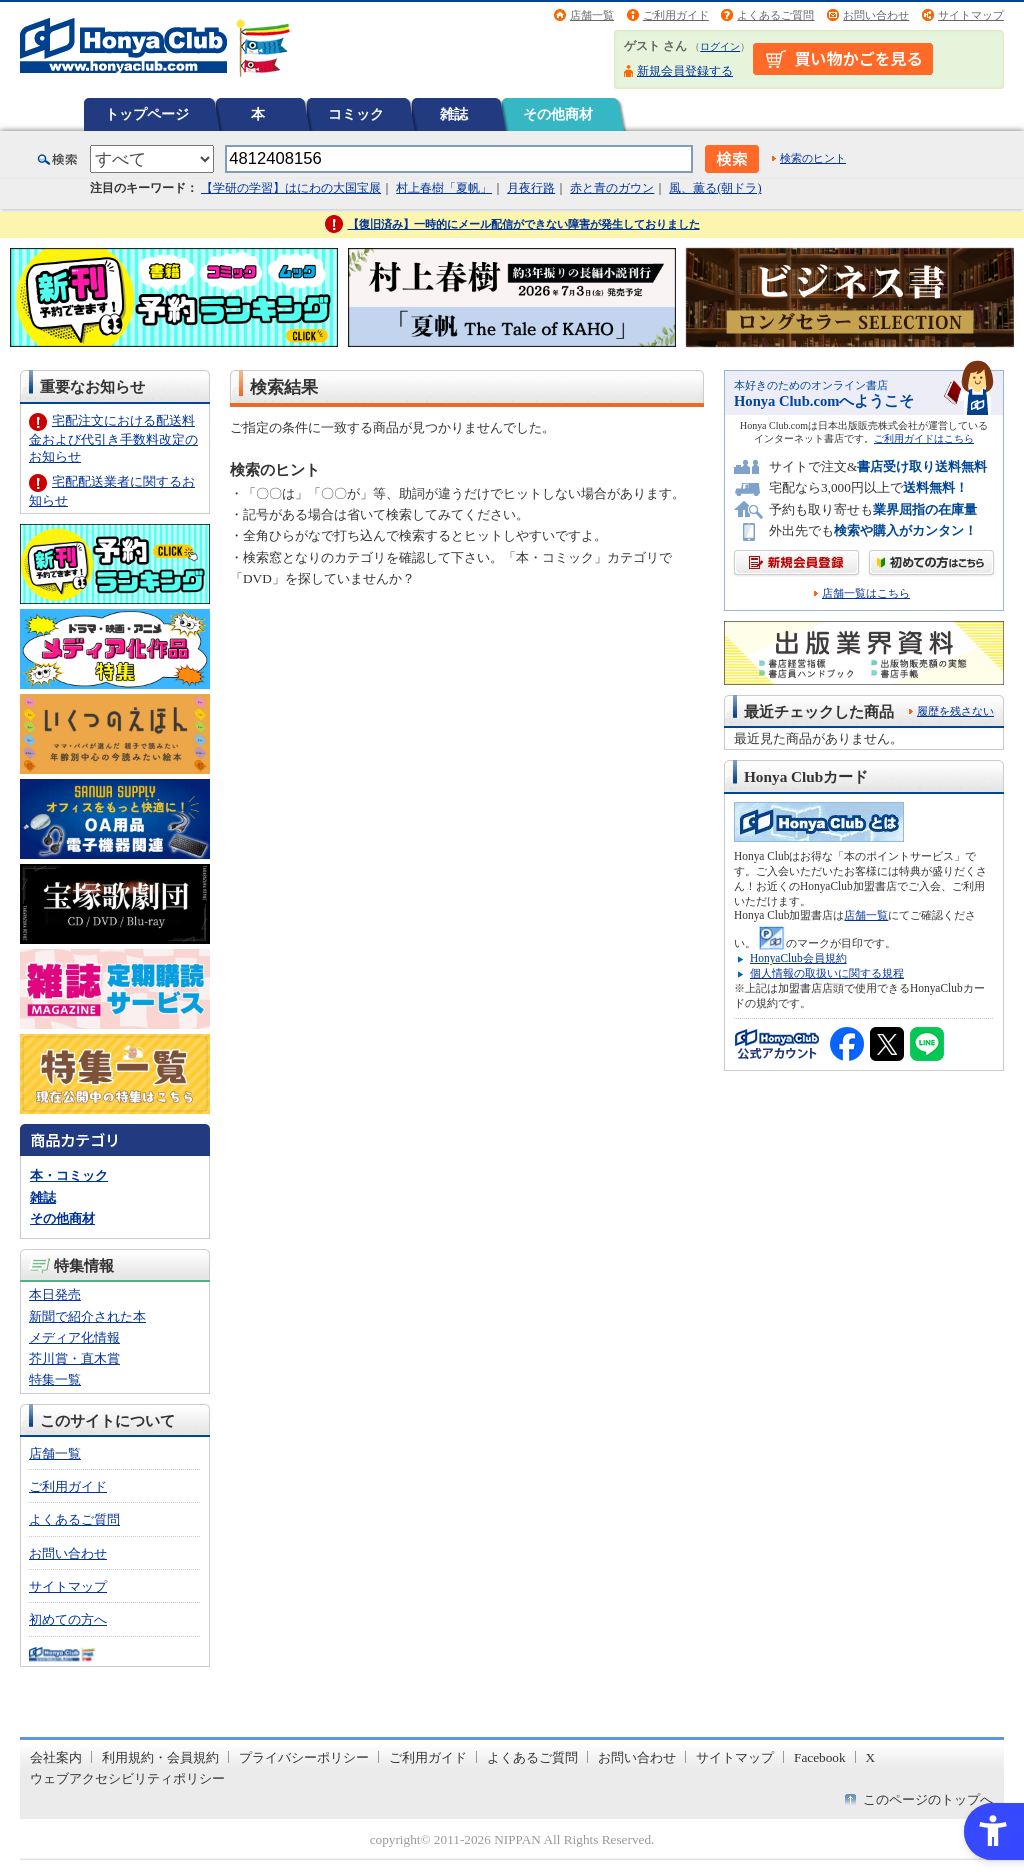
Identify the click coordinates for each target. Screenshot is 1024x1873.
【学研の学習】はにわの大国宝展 (291, 188)
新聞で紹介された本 (87, 1316)
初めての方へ (68, 1619)
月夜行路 (531, 188)
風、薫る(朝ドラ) (715, 188)
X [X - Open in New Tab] (871, 1757)
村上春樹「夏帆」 (444, 188)
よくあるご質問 (775, 15)
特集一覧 (55, 1379)
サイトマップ (971, 15)
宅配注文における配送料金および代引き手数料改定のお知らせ (113, 438)
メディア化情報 (74, 1337)
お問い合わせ (876, 15)
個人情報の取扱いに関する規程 (827, 973)
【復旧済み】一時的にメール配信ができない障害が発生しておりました (524, 224)
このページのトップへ (928, 1799)
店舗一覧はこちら (866, 593)
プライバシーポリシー (304, 1757)
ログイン (720, 46)
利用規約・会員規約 (160, 1757)
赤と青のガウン (612, 188)
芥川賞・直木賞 (74, 1358)
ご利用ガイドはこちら (924, 438)
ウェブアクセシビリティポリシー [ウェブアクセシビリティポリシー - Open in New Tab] (127, 1778)
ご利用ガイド (676, 15)
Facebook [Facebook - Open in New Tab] (820, 1757)
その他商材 (558, 114)
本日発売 (55, 1294)
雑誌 (454, 114)
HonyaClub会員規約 (798, 958)
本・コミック (69, 1175)
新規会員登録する (685, 71)
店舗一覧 (592, 15)
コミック (356, 114)
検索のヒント (813, 158)
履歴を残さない (955, 711)
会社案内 (56, 1757)
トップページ (147, 114)
